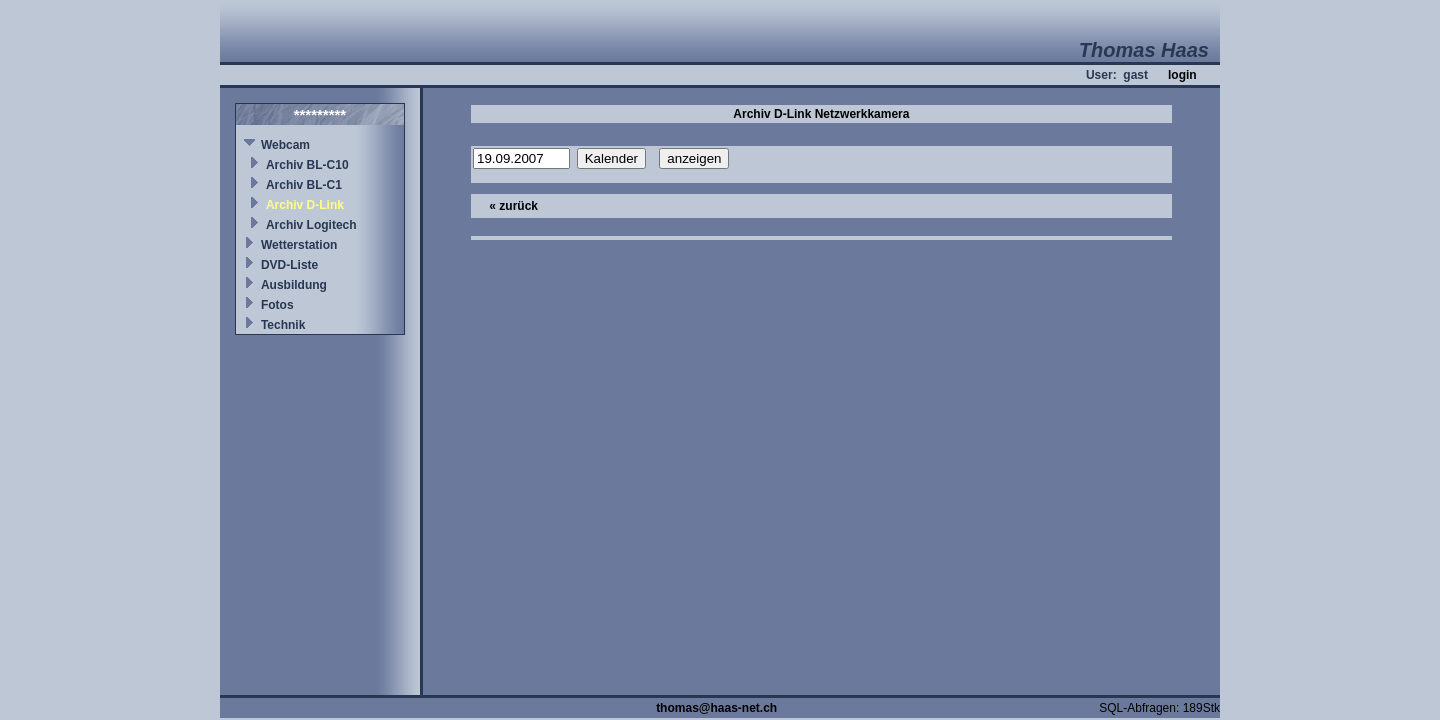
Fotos (277, 305)
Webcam (285, 145)
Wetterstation (299, 245)
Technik (283, 325)
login (1182, 75)
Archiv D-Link (305, 205)
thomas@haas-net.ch (716, 708)
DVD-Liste (289, 265)
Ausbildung (294, 285)
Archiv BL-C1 (304, 185)
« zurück (513, 206)
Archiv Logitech (311, 225)
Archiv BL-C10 (307, 165)
